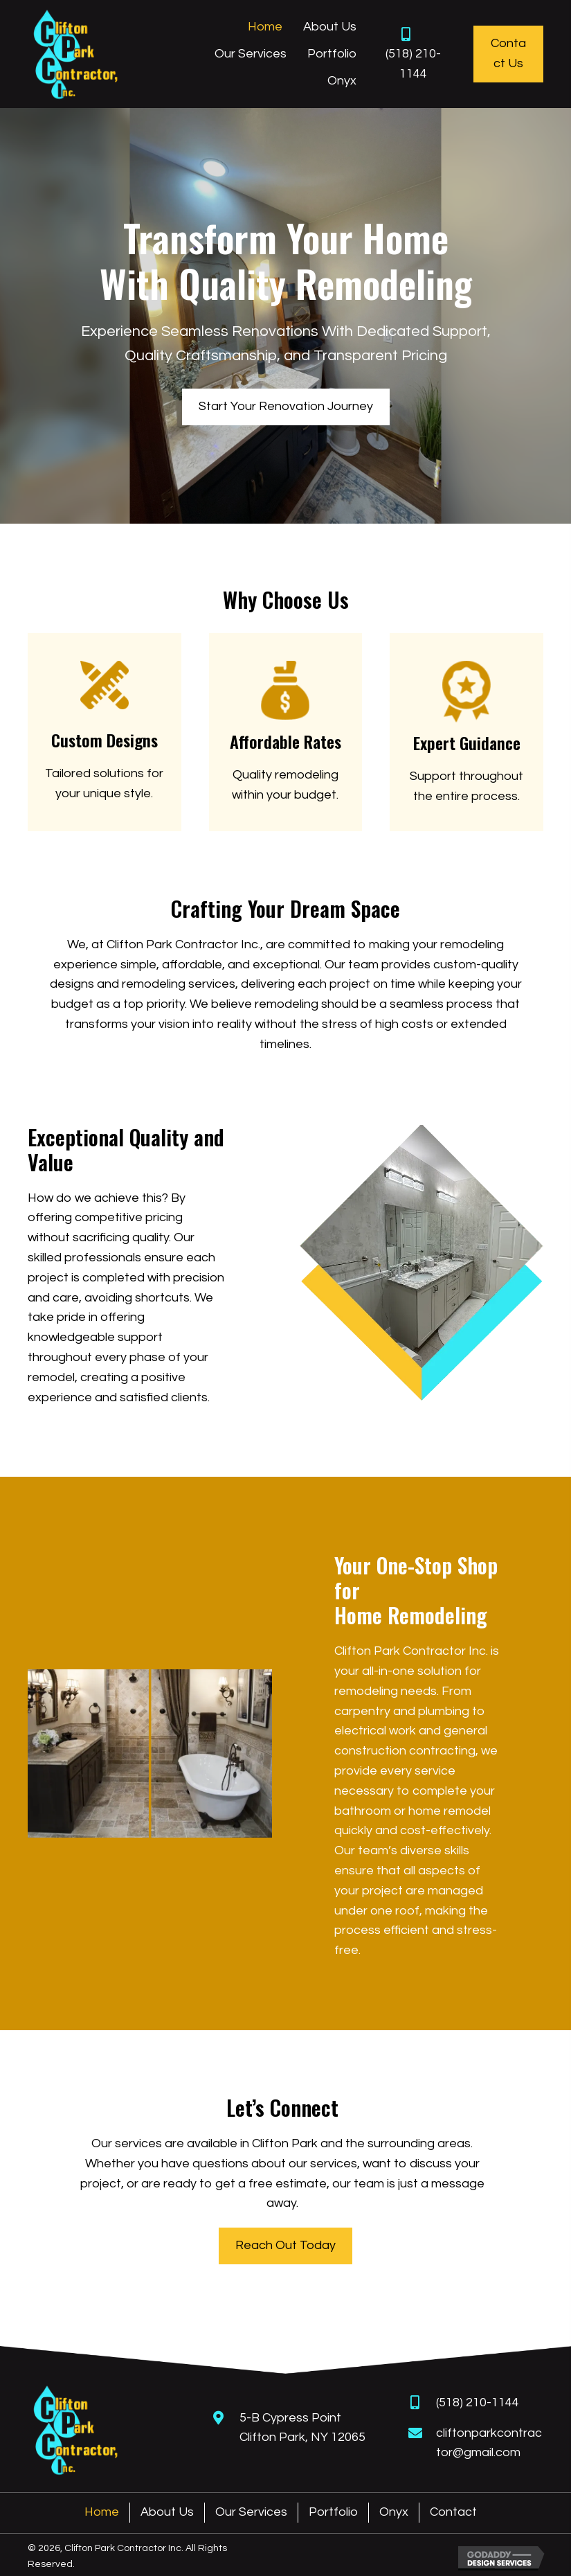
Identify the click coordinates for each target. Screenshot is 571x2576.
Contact (453, 2512)
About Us (167, 2512)
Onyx (393, 2512)
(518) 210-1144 (477, 2402)
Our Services (251, 2512)
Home (101, 2512)
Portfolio (333, 2512)
